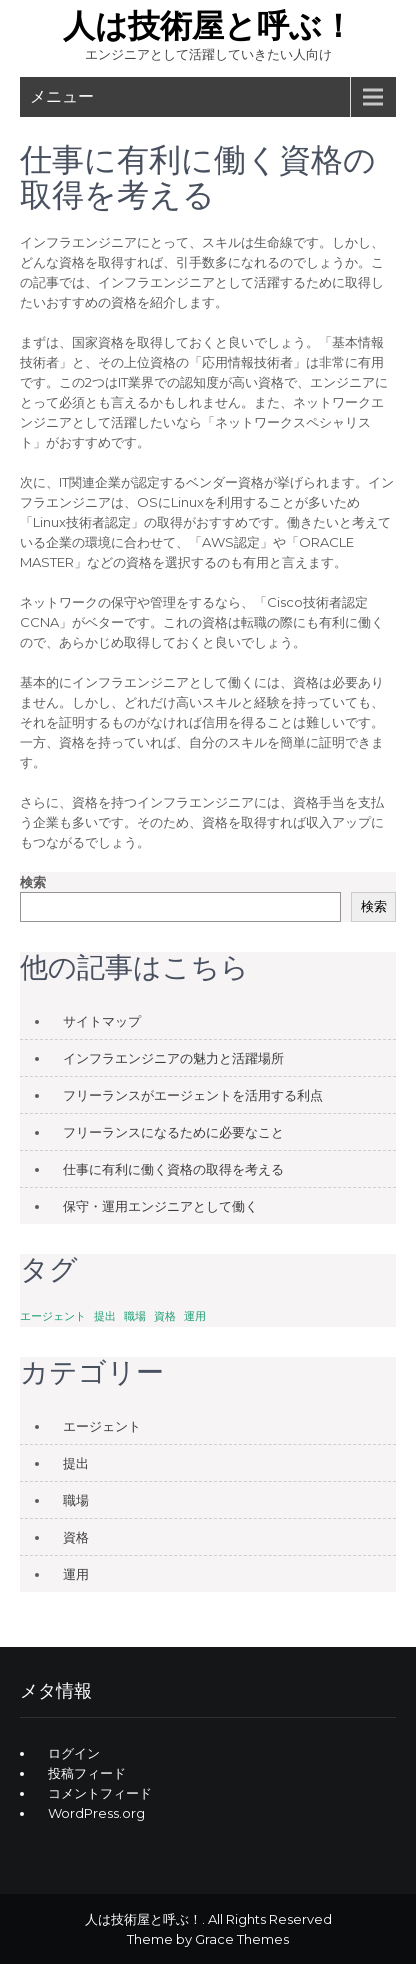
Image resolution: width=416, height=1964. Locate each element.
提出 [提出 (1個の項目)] (105, 1316)
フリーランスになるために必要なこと (173, 1132)
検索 (33, 882)
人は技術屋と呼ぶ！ (208, 25)
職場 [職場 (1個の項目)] (135, 1316)
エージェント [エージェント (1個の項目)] (53, 1316)
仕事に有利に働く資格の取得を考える (173, 1169)
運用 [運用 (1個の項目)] (195, 1316)
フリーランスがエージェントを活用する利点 (193, 1095)
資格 (76, 1537)
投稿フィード (87, 1773)
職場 (76, 1500)
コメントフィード (100, 1793)
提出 (76, 1463)
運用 (76, 1574)
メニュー (62, 96)
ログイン (74, 1753)
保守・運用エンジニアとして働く (160, 1206)
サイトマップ (102, 1021)
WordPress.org (96, 1813)
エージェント (102, 1426)
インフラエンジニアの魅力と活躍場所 (173, 1058)
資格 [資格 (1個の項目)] (165, 1316)
